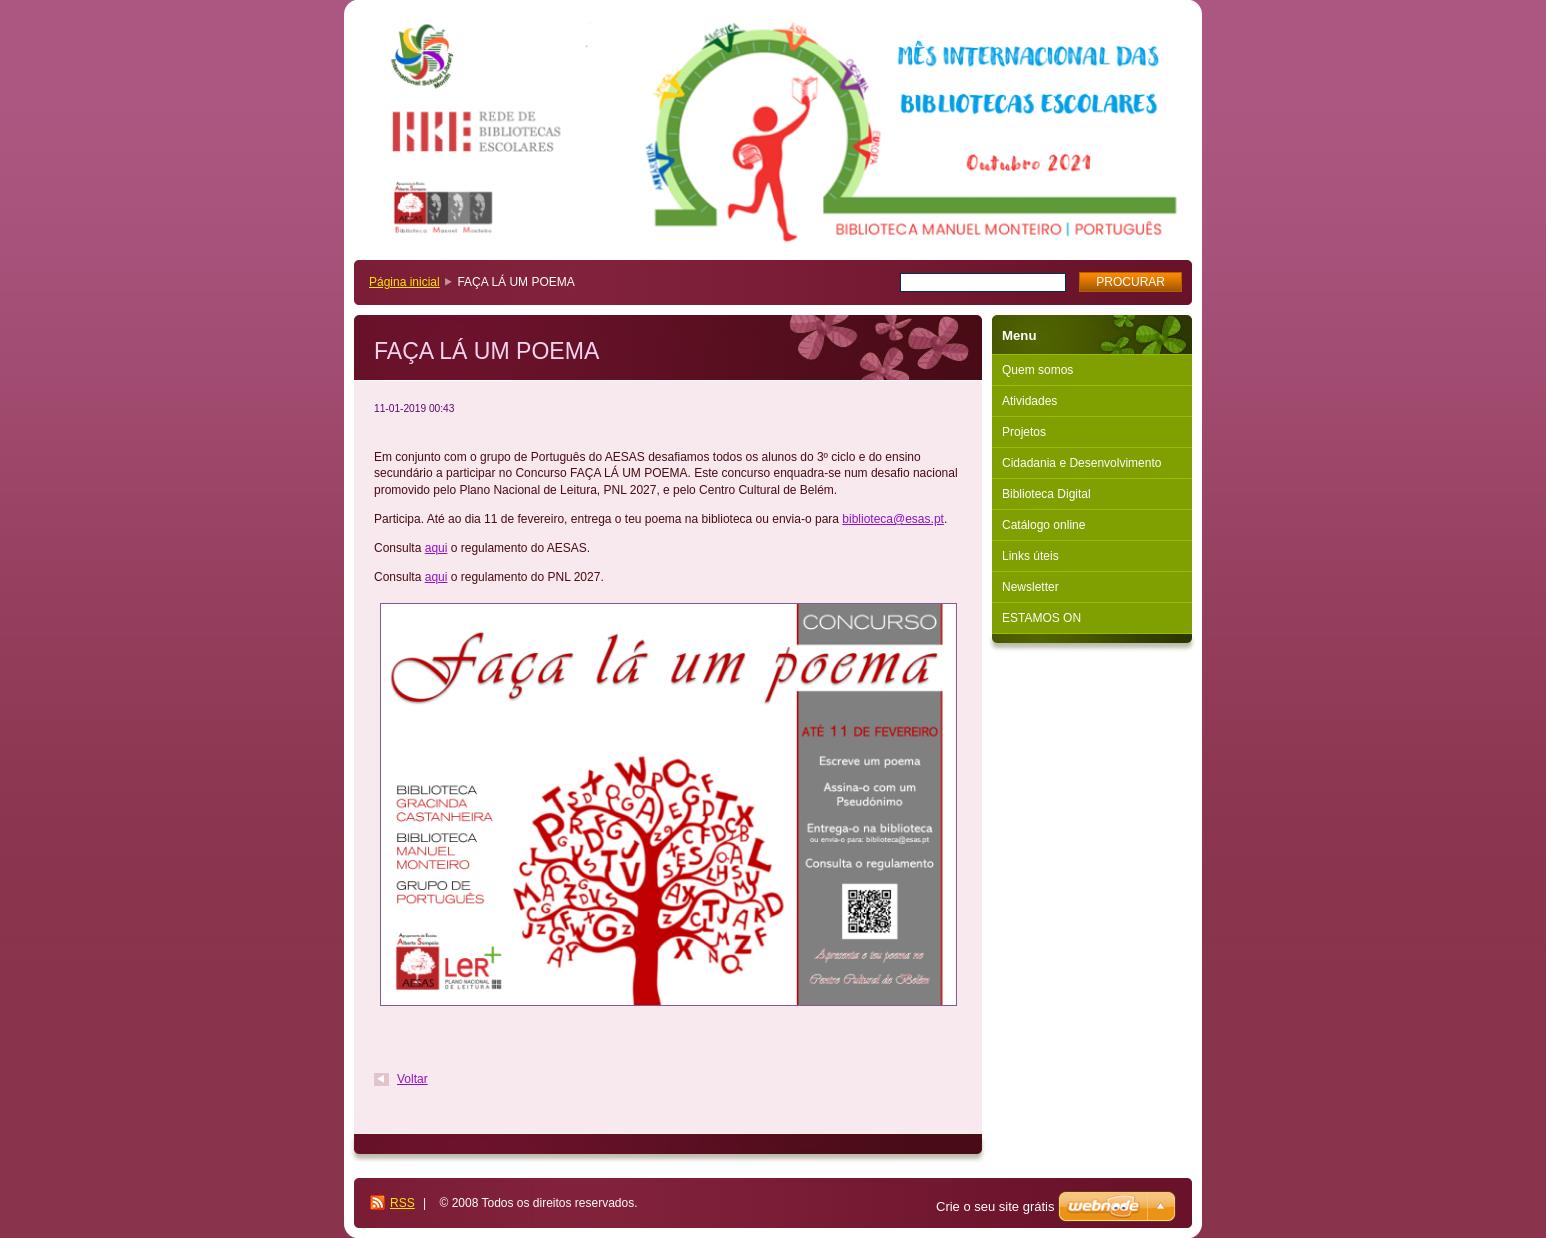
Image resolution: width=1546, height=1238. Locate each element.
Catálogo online (1043, 525)
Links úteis (1030, 556)
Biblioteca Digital (1046, 494)
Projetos (1024, 432)
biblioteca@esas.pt (893, 519)
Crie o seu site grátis (995, 1206)
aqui (436, 548)
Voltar (412, 1079)
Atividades (1029, 401)
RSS (402, 1203)
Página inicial (404, 282)
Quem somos (1037, 370)
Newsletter (1030, 587)
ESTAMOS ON (1041, 618)
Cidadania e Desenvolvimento (1081, 463)
